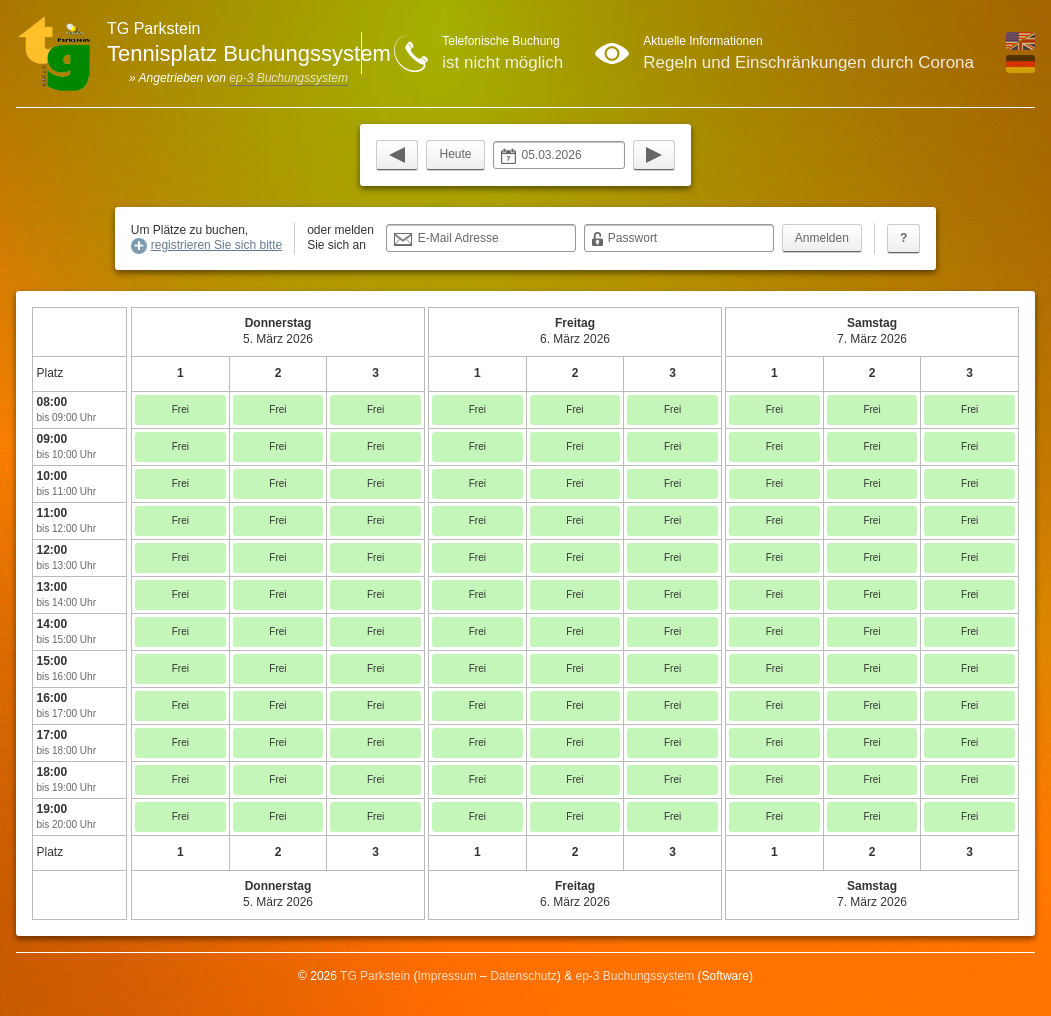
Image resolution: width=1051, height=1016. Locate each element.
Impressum (446, 976)
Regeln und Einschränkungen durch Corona (808, 62)
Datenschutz (523, 976)
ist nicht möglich (502, 62)
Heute (455, 154)
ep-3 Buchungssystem (288, 78)
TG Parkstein (375, 976)
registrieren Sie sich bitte (216, 245)
